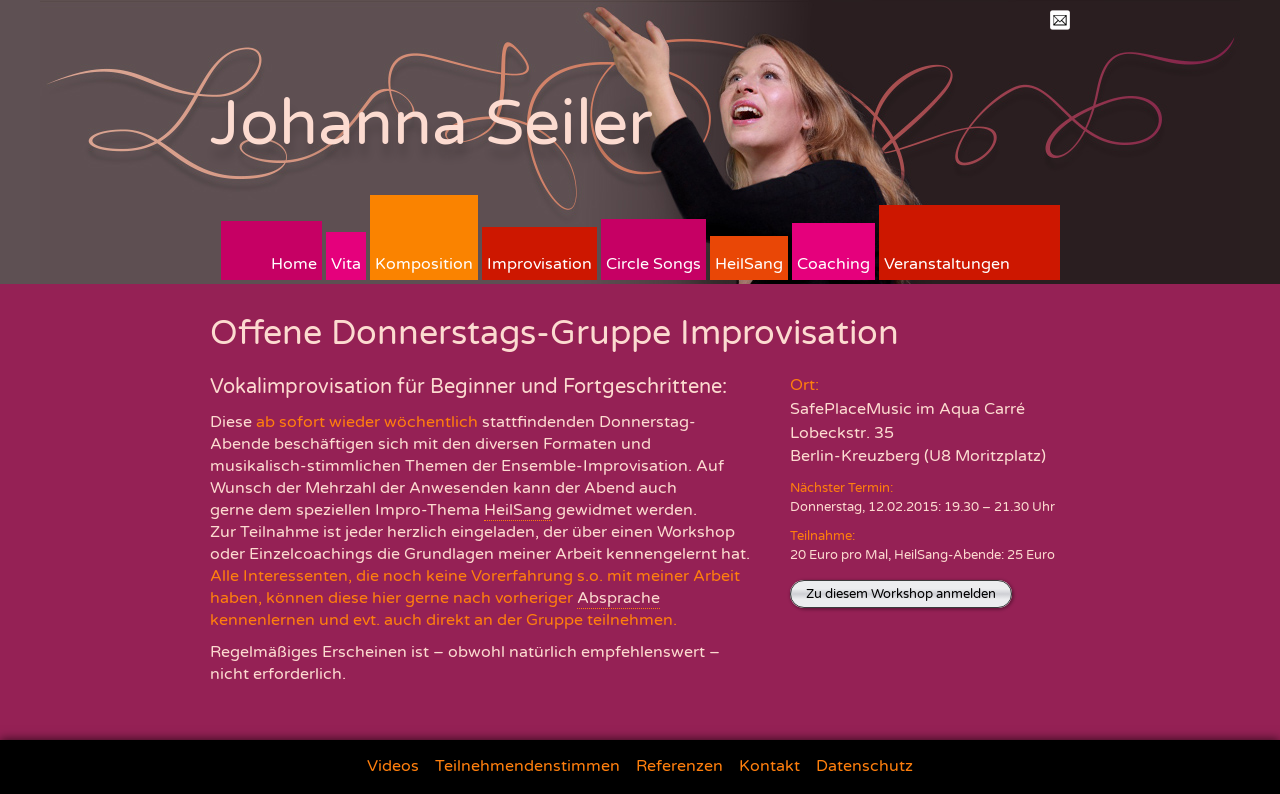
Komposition (424, 264)
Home (294, 264)
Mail (1060, 20)
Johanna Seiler (431, 123)
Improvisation (539, 264)
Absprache (618, 598)
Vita (346, 264)
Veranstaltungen (947, 264)
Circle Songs (653, 264)
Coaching (833, 264)
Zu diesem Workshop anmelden (901, 594)
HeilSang (749, 264)
